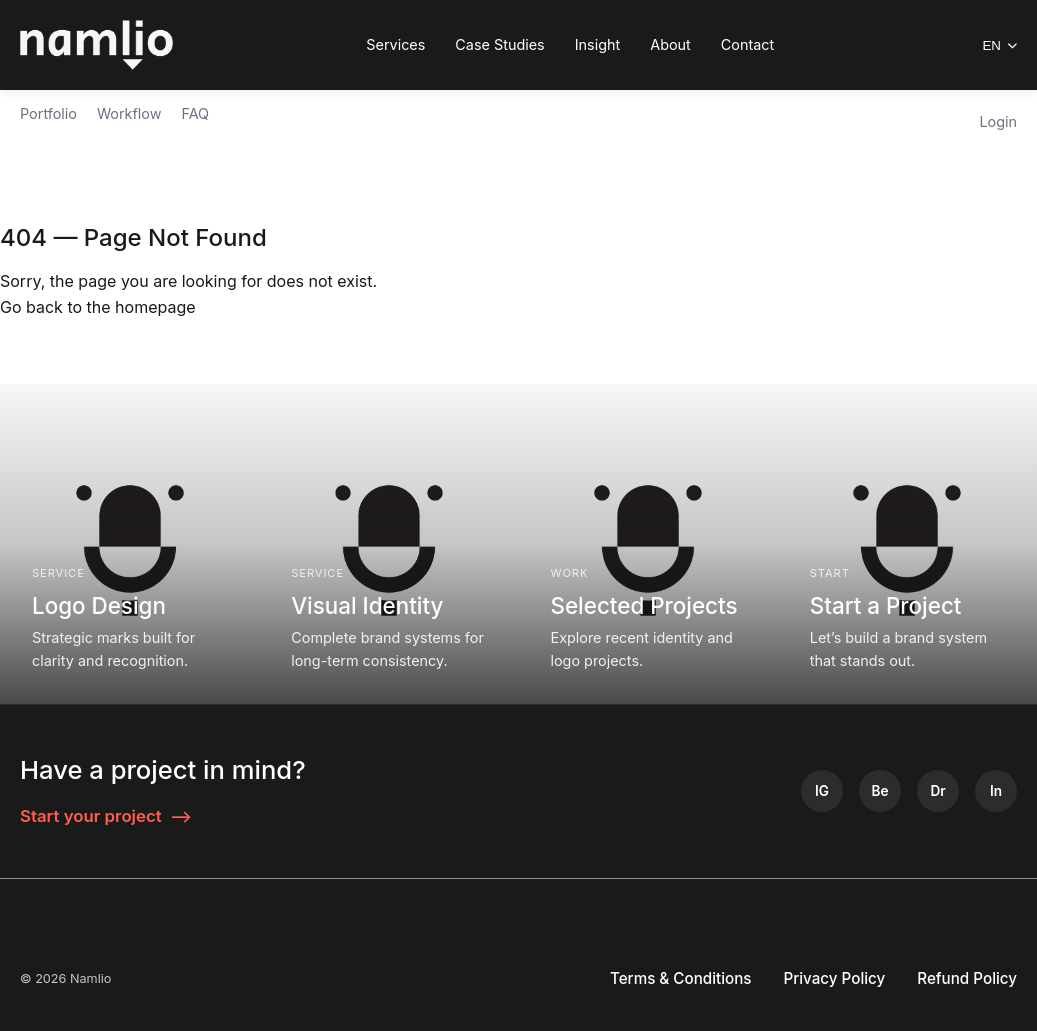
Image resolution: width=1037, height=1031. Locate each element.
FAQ (195, 113)
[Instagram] (822, 791)
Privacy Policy (835, 978)
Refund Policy (967, 978)
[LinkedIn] (996, 791)
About (670, 44)
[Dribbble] (938, 791)
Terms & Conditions (681, 978)
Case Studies (499, 44)
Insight (598, 44)
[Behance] (880, 791)
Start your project (106, 816)
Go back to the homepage (98, 307)
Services (395, 44)
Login (998, 121)
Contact (747, 44)
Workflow (129, 113)
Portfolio (48, 113)
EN (999, 45)
